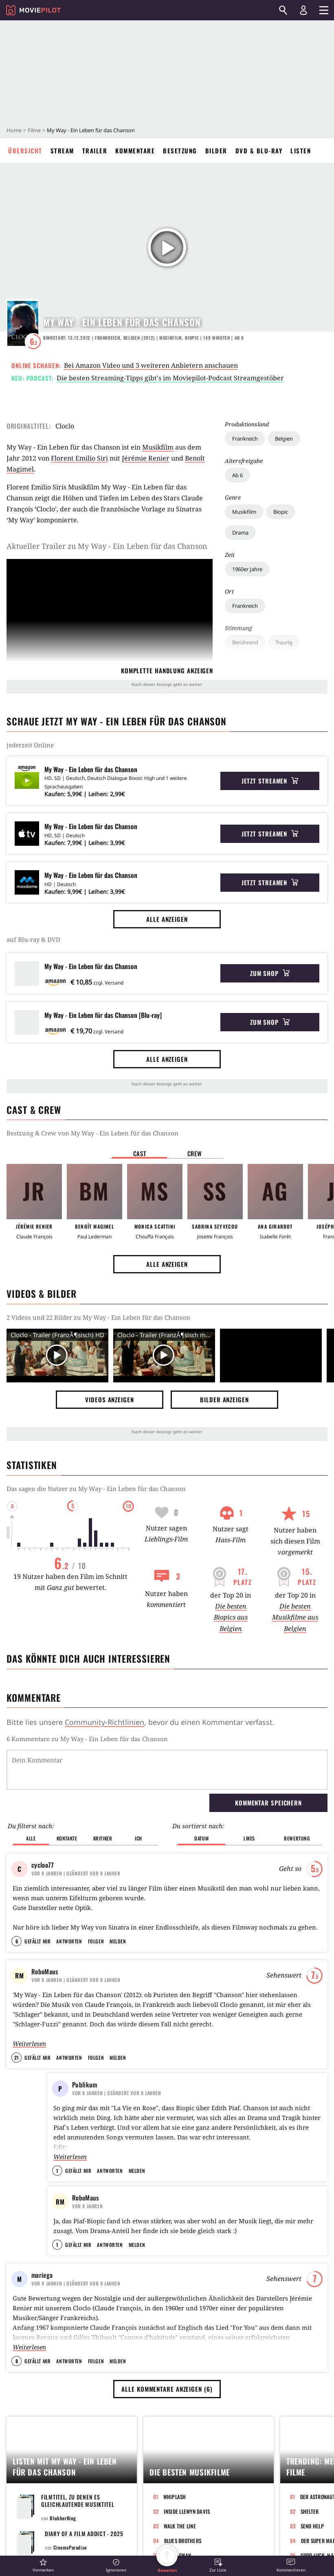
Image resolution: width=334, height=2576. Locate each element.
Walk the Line (180, 2533)
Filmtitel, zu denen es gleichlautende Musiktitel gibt (77, 2511)
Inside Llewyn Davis (187, 2518)
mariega (42, 2282)
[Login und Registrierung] (303, 10)
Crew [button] (194, 1153)
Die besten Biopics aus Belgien (231, 1617)
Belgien (284, 438)
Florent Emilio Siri (79, 458)
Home (14, 130)
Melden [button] (118, 1909)
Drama (240, 532)
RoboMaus (44, 1939)
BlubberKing (63, 2524)
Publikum (84, 2052)
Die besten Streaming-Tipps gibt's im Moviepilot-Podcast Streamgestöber (170, 377)
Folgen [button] (96, 1909)
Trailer (95, 150)
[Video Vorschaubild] (57, 1355)
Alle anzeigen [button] (167, 919)
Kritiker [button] (102, 1796)
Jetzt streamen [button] (270, 780)
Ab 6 (237, 475)
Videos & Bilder (42, 1294)
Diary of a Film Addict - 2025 (84, 2540)
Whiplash (174, 2504)
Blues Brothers (183, 2547)
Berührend (245, 642)
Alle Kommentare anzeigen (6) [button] (166, 2395)
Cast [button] (139, 1153)
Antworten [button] (69, 1909)
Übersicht (25, 150)
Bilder (216, 150)
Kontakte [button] (67, 1796)
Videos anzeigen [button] (109, 1399)
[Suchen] (283, 10)
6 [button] (16, 1909)
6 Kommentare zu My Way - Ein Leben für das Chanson (87, 1739)
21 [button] (16, 2025)
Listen (300, 150)
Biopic (280, 511)
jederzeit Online (30, 745)
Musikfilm (244, 511)
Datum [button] (201, 1796)
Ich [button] (138, 1796)
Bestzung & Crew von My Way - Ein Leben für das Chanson (92, 1133)
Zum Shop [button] (270, 973)
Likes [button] (249, 1796)
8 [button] (16, 2367)
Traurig (283, 642)
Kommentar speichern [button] (268, 1760)
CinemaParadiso (69, 2554)
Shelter (310, 2518)
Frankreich (245, 438)
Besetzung (180, 150)
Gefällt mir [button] (37, 1909)
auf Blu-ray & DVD (33, 939)
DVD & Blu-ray (259, 150)
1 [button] (57, 2138)
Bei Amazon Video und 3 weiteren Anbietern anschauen (151, 365)
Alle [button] (30, 1796)
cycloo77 (42, 1823)
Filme (34, 130)
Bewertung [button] (297, 1796)
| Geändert (76, 1831)
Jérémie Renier (145, 458)
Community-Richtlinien (104, 1722)
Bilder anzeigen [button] (224, 1399)
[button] (43, 2565)
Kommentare (135, 150)
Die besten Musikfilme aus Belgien (295, 1617)
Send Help (312, 2533)
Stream (62, 150)
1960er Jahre (247, 569)
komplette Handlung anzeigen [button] (167, 670)
